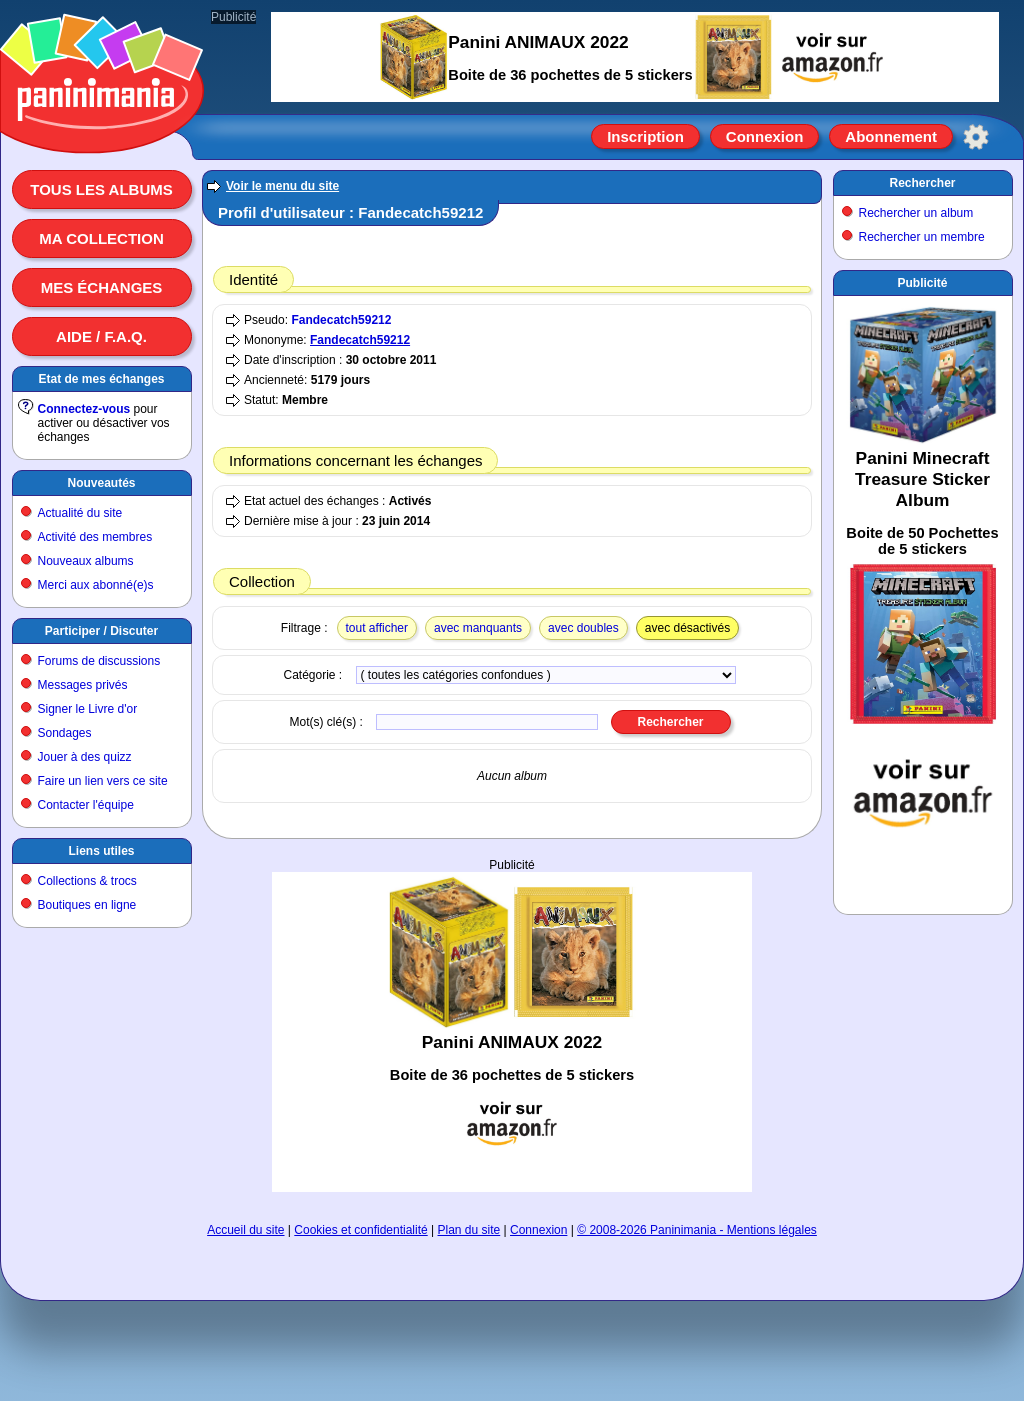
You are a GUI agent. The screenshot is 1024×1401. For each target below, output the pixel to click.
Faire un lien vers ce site (103, 781)
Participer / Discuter (101, 631)
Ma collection (101, 238)
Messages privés (83, 685)
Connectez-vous (84, 409)
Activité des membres (95, 537)
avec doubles (583, 628)
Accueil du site (245, 1230)
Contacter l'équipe (86, 805)
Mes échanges (102, 287)
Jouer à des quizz (85, 757)
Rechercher (922, 183)
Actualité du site (80, 513)
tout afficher (377, 628)
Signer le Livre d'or (88, 709)
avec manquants (478, 628)
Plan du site (469, 1230)
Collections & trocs (87, 881)
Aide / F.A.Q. (101, 336)
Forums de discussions (99, 661)
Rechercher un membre (922, 237)
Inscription (645, 136)
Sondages (65, 733)
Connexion (765, 136)
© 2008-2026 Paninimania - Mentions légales (697, 1230)
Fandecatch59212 (341, 320)
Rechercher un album (916, 213)
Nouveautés (101, 483)
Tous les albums (101, 189)
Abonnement (891, 136)
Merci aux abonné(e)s (96, 585)
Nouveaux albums (86, 561)
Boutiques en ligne (87, 905)
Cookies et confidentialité (360, 1230)
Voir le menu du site (282, 186)
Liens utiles (101, 851)
